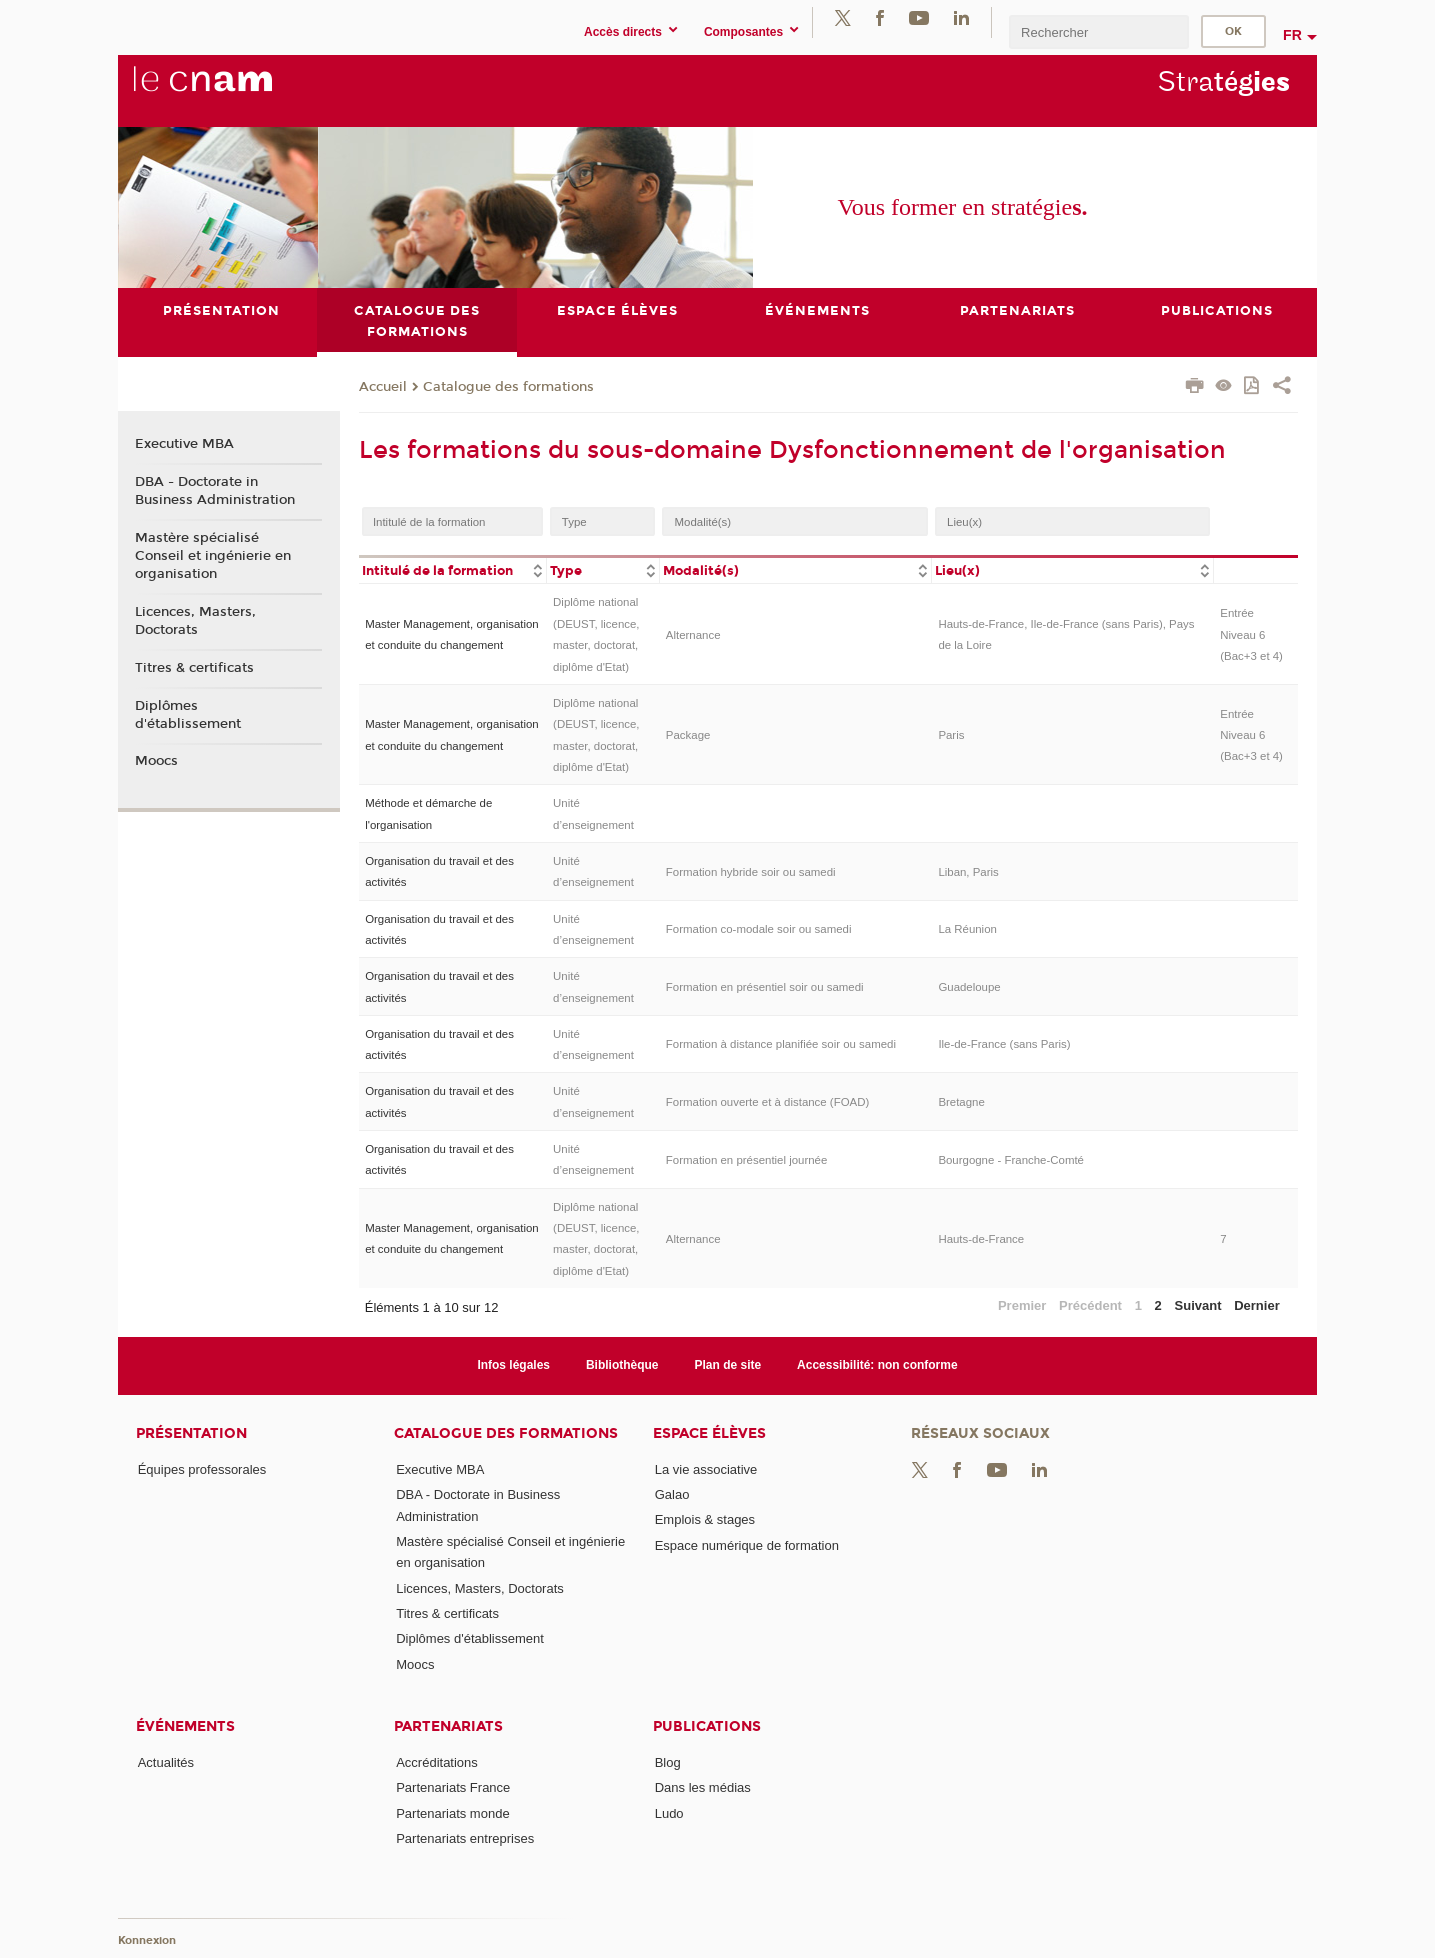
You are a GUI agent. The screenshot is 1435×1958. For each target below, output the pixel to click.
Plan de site (728, 1365)
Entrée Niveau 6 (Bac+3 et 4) (1251, 634)
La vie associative (706, 1469)
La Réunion (967, 929)
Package (688, 735)
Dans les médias (703, 1787)
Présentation (191, 1433)
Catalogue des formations (508, 387)
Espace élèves (709, 1433)
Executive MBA (184, 444)
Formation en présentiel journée (747, 1160)
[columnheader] (453, 569)
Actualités (166, 1762)
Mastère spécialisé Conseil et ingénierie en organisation (213, 556)
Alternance (693, 635)
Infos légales (513, 1365)
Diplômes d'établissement (188, 715)
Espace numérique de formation (747, 1545)
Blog (668, 1762)
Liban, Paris (968, 872)
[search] (1099, 31)
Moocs (156, 762)
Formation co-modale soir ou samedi (759, 929)
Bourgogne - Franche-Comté (1011, 1160)
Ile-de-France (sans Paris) (1004, 1045)
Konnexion (147, 1940)
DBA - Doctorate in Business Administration (215, 491)
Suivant (1198, 1305)
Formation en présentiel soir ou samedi (765, 987)
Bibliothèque (622, 1365)
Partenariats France (453, 1787)
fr (1292, 35)
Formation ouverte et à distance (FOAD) (767, 1102)
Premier (1022, 1305)
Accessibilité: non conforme (877, 1365)
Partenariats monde (452, 1813)
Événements (185, 1726)
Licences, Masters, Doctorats (195, 621)
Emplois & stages (705, 1519)
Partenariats (448, 1726)
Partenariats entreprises (465, 1838)
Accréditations (437, 1762)
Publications (707, 1726)
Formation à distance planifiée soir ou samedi (781, 1045)
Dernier (1257, 1305)
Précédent (1090, 1305)
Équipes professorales (202, 1469)
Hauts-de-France (981, 1239)
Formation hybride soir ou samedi (751, 872)
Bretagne (961, 1102)
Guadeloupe (969, 987)
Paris (951, 735)
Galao (672, 1494)
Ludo (669, 1813)
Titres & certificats (194, 668)
